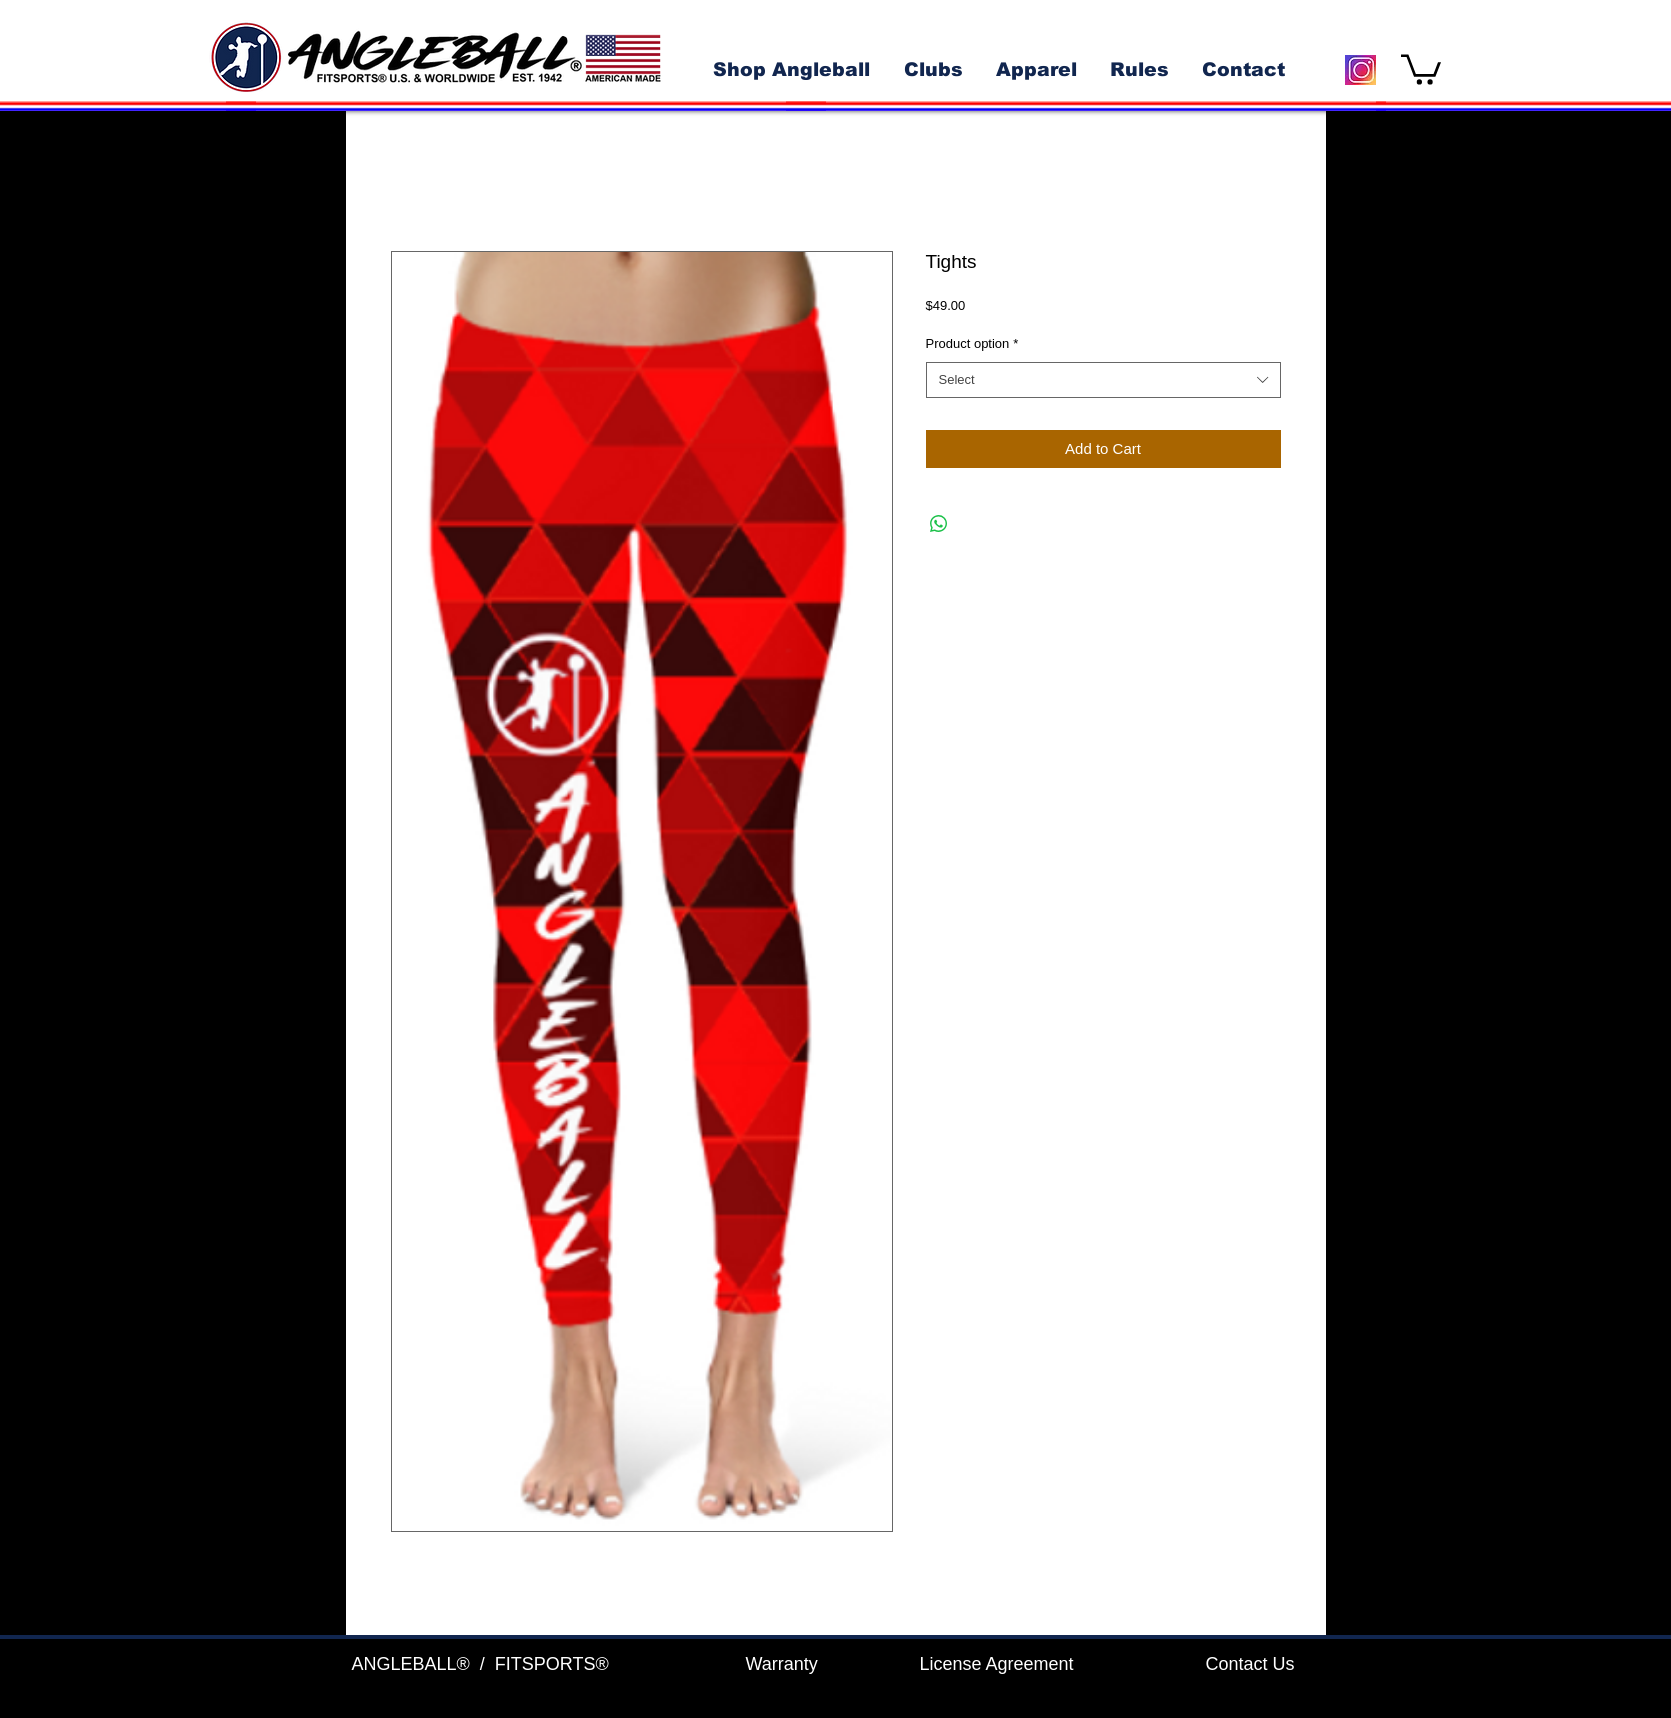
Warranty (782, 1664)
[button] (1421, 68)
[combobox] (1103, 380)
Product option (972, 343)
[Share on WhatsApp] (939, 524)
